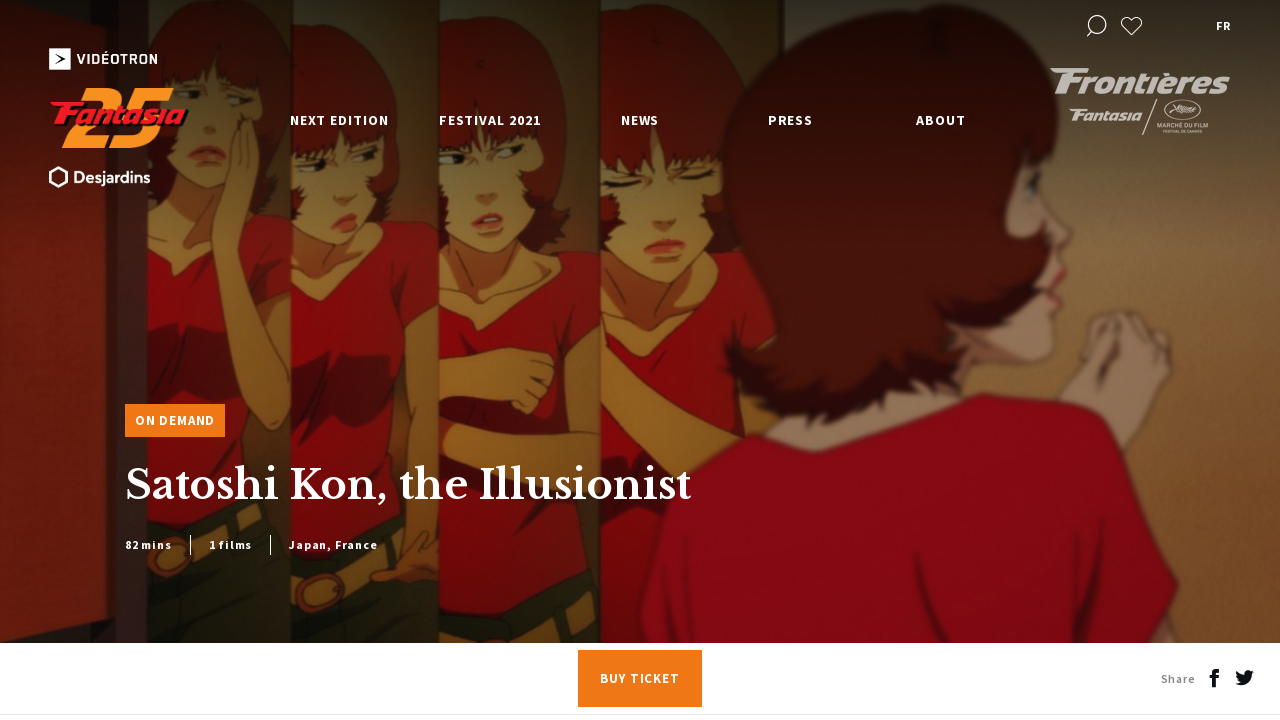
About (941, 120)
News (640, 120)
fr (1223, 25)
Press (791, 120)
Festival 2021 (490, 120)
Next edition (339, 120)
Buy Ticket (640, 678)
